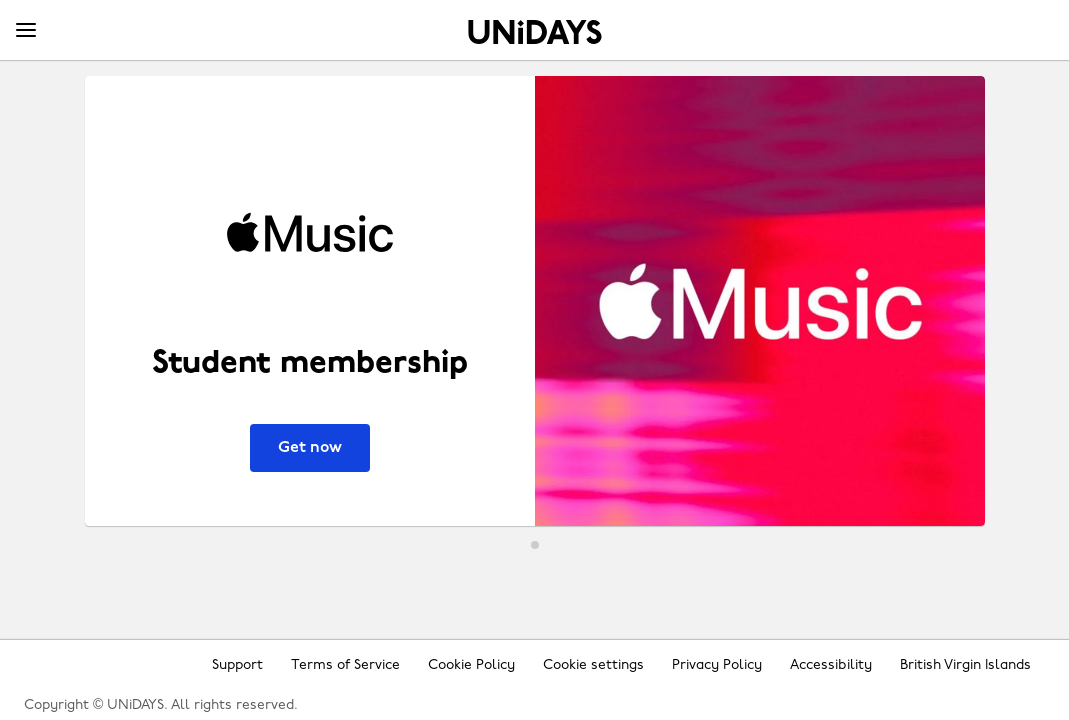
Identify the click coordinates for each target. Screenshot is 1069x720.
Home (535, 32)
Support (237, 665)
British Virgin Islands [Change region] (965, 665)
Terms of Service (345, 665)
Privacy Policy (717, 665)
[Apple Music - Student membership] (535, 301)
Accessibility (831, 665)
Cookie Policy (471, 665)
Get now (310, 448)
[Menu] (26, 31)
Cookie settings (593, 665)
